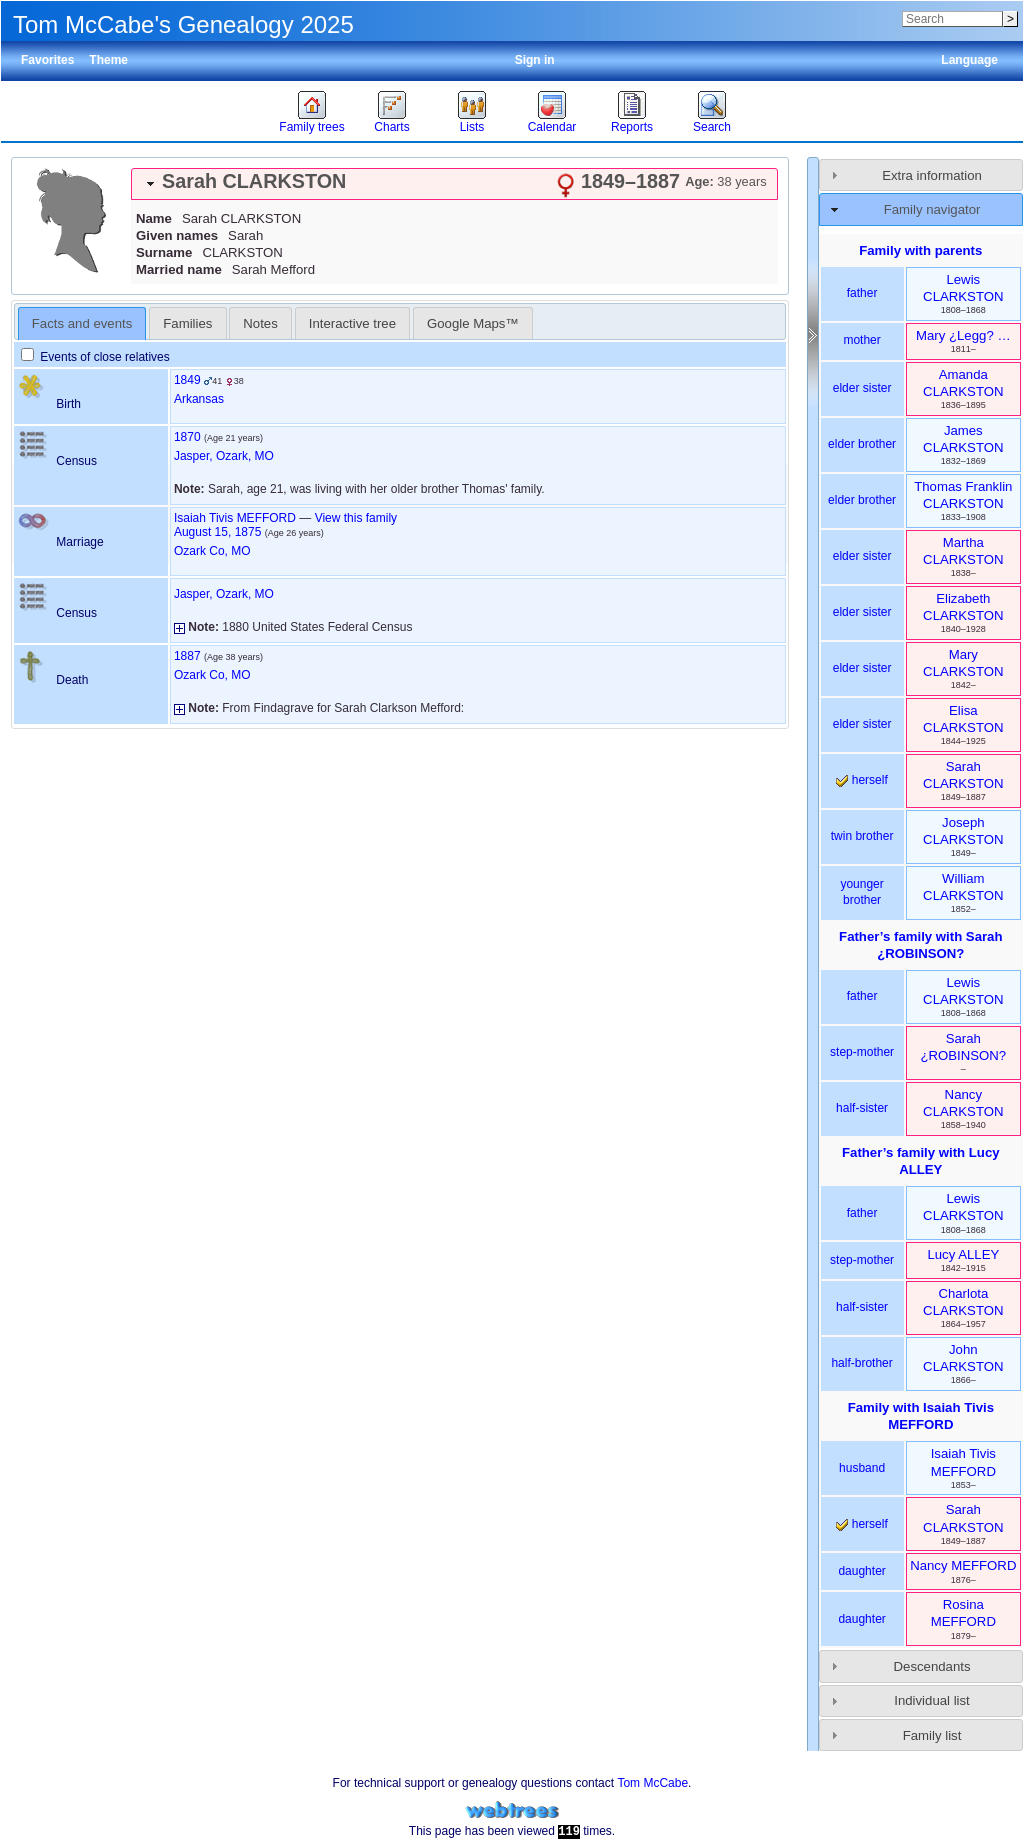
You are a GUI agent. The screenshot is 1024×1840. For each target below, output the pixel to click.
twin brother (862, 836)
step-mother (862, 1052)
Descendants (932, 1666)
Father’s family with (920, 945)
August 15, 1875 (217, 532)
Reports (632, 127)
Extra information (932, 175)
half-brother (861, 1363)
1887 (187, 656)
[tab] (454, 184)
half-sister (862, 1108)
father (862, 293)
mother (861, 340)
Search (712, 127)
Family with (921, 1416)
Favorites (47, 60)
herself (861, 780)
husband (862, 1468)
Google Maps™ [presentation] (473, 323)
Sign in (535, 60)
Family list (932, 1735)
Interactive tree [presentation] (352, 323)
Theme (108, 60)
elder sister (862, 388)
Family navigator (932, 209)
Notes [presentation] (260, 323)
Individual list (932, 1700)
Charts (391, 127)
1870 (187, 437)
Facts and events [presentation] (82, 323)
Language (969, 60)
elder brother (862, 444)
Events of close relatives (95, 357)
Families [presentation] (187, 323)
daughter (861, 1571)
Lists (472, 127)
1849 (187, 380)
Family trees (311, 127)
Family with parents (920, 250)
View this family (356, 518)
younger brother (861, 892)
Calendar (552, 127)
